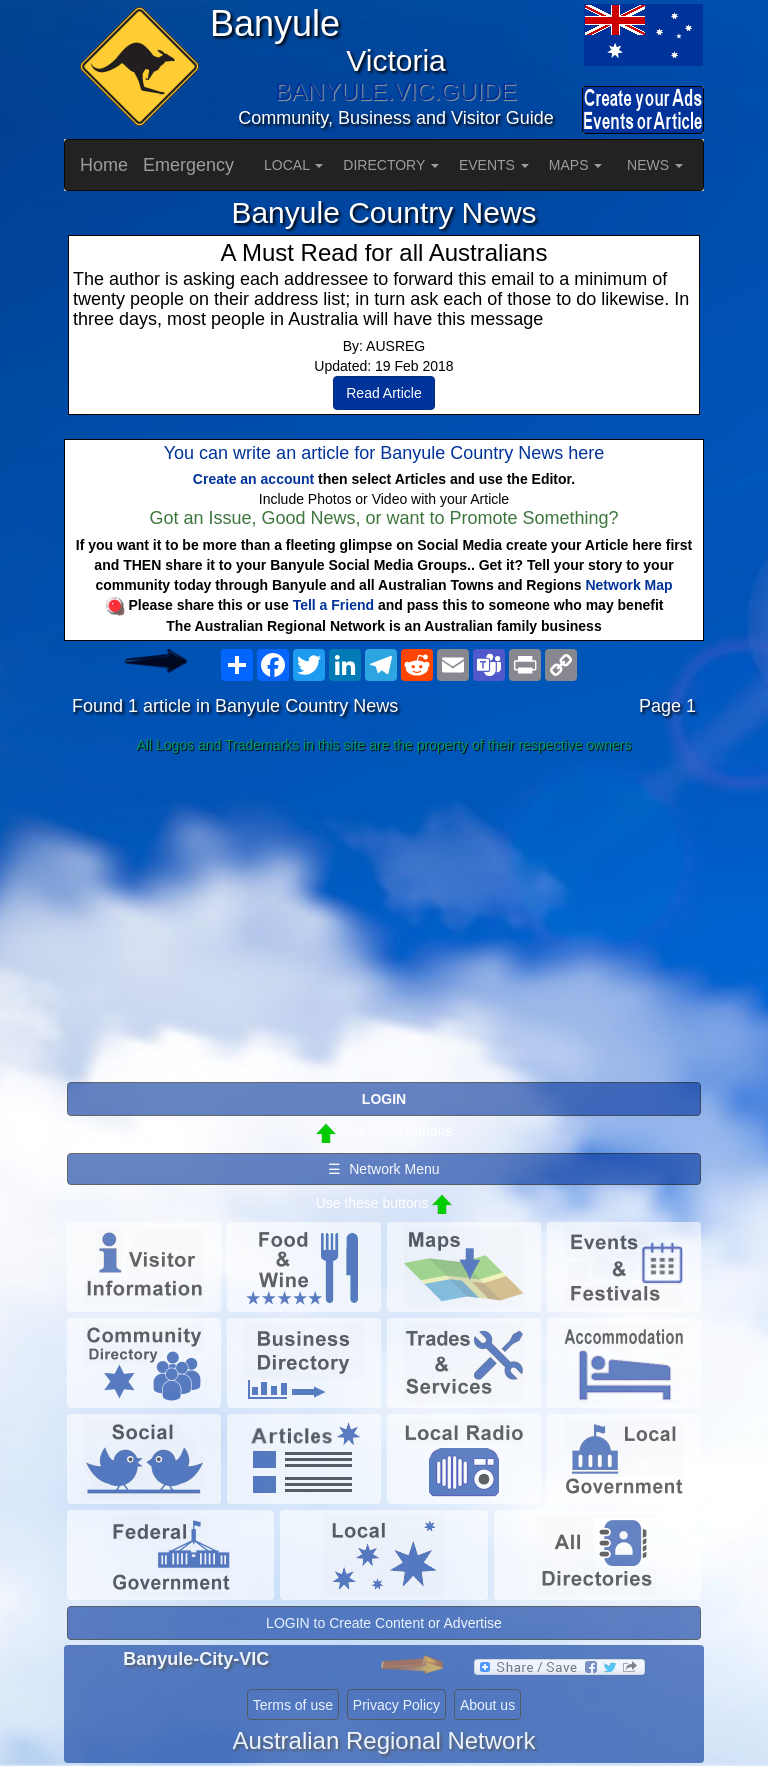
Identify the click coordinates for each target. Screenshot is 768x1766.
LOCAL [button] (293, 165)
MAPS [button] (576, 165)
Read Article (383, 393)
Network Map (628, 585)
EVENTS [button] (494, 165)
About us (487, 1705)
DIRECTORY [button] (391, 165)
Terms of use (293, 1705)
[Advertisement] (384, 919)
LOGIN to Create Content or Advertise (384, 1623)
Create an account (253, 479)
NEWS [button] (655, 165)
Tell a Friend (333, 605)
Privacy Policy (396, 1705)
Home (104, 165)
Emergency (188, 165)
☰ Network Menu (383, 1169)
